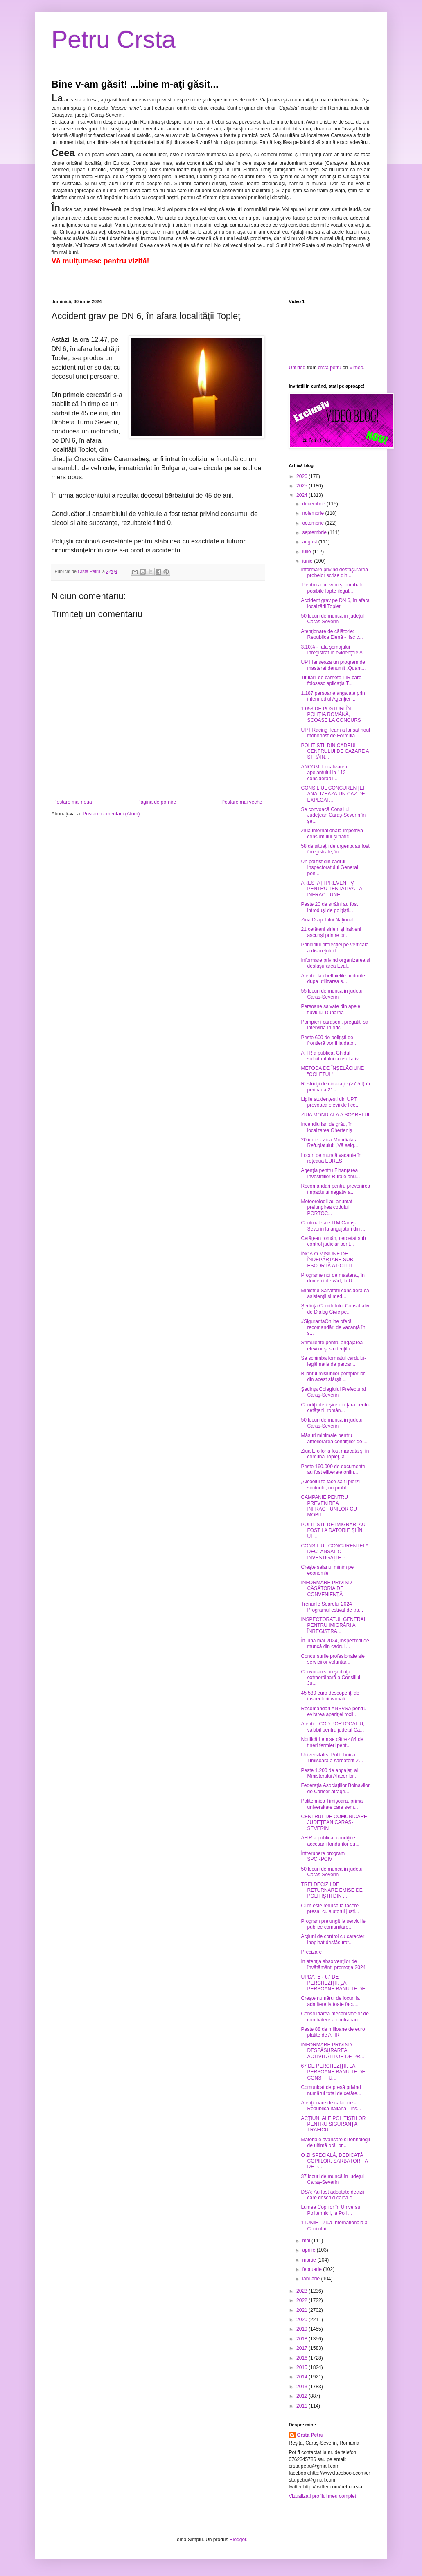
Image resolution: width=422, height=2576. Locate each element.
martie (309, 2260)
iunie (308, 561)
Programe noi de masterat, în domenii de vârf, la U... (332, 1278)
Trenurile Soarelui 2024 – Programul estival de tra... (332, 1607)
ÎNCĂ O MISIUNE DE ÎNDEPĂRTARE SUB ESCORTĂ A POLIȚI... (328, 1260)
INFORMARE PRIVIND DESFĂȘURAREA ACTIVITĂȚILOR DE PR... (332, 2050)
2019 (302, 2329)
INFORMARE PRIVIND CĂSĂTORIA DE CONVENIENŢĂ (326, 1588)
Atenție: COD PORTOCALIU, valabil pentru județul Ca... (332, 1726)
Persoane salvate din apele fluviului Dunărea (330, 1009)
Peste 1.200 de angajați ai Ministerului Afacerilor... (329, 1773)
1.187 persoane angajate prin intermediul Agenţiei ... (333, 696)
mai (306, 2241)
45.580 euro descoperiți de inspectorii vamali (330, 1696)
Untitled (297, 368)
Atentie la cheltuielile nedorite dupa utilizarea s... (333, 978)
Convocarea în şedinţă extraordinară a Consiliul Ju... (330, 1678)
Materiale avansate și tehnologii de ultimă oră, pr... (335, 2142)
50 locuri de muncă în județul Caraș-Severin (332, 618)
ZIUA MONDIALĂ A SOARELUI (335, 1115)
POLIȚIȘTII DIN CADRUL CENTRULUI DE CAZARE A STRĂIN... (335, 751)
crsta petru (329, 368)
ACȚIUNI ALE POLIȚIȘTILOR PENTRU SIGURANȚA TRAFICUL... (333, 2124)
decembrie (314, 504)
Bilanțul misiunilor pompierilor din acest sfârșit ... (333, 1376)
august (310, 542)
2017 (302, 2348)
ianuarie (311, 2279)
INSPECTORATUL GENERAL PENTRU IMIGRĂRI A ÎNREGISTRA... (333, 1625)
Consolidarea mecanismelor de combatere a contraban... (334, 2016)
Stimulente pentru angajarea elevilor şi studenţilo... (332, 1345)
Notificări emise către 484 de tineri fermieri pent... (332, 1742)
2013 (302, 2387)
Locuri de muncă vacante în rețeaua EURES (331, 1158)
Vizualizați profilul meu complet (323, 2496)
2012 (302, 2396)
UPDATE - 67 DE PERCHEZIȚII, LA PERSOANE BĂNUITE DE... (335, 1983)
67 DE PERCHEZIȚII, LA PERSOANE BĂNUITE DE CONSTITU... (333, 2072)
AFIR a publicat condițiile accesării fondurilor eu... (330, 1840)
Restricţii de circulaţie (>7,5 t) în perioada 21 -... (335, 1086)
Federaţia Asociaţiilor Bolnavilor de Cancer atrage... (335, 1788)
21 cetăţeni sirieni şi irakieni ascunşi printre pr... (331, 932)
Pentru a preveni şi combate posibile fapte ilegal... (332, 587)
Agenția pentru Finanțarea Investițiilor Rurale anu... (330, 1173)
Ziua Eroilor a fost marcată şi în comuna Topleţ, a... (335, 1454)
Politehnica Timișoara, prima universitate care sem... (332, 1804)
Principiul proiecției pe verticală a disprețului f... (334, 947)
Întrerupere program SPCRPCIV (323, 1856)
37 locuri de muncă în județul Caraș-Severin (332, 2179)
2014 (302, 2377)
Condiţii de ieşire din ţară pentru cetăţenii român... (335, 1407)
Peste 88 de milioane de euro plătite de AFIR (333, 2032)
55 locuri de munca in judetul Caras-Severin (332, 993)
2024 (302, 495)
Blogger (238, 2539)
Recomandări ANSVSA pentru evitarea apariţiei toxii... (333, 1711)
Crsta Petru (310, 2435)
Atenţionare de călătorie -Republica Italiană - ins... (331, 2105)
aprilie (309, 2250)
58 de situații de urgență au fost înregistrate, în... (335, 849)
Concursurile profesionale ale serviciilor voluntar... (332, 1659)
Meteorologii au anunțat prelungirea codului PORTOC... (326, 1207)
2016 (302, 2358)
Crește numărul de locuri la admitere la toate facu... (330, 2001)
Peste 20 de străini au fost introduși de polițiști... (329, 907)
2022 (302, 2300)
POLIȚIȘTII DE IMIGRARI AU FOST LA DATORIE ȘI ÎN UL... (333, 1530)
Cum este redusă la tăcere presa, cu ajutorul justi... (330, 1908)
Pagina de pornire (156, 802)
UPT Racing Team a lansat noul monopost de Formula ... (335, 733)
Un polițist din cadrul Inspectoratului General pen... (329, 867)
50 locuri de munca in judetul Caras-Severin (332, 1422)
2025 (302, 486)
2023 (302, 2291)
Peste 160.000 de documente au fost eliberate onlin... (333, 1469)
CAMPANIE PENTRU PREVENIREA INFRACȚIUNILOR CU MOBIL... (329, 1506)
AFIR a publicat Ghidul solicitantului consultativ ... (332, 1056)
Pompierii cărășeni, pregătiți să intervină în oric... (334, 1025)
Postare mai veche (241, 802)
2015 (302, 2367)
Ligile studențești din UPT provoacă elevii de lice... (330, 1102)
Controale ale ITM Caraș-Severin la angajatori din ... (333, 1225)
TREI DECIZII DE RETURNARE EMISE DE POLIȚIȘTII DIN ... (331, 1890)
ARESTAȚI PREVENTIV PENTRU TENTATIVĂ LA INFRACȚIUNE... (331, 889)
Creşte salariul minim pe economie (327, 1570)
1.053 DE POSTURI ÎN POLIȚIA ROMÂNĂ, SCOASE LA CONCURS (331, 714)
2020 (302, 2319)
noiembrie (313, 513)
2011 (302, 2406)
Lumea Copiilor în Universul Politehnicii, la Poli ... (331, 2210)
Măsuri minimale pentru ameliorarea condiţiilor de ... (334, 1438)
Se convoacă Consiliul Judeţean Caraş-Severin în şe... (333, 815)
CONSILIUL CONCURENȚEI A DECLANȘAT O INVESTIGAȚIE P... (334, 1552)
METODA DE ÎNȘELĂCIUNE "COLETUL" (332, 1071)
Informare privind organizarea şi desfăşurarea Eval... (335, 963)
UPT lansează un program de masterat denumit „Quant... (333, 665)
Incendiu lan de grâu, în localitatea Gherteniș (326, 1127)
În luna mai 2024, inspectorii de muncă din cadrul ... (335, 1643)
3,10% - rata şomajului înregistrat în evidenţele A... (333, 650)
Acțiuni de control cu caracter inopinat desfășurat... (332, 1939)
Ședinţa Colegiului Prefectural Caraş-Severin (333, 1392)
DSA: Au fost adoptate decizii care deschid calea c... (332, 2195)
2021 (302, 2310)
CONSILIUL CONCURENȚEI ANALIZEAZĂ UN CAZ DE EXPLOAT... (333, 794)
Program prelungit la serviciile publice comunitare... (333, 1924)
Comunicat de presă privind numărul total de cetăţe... (331, 2090)
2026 (302, 476)
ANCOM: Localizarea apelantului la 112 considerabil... (324, 773)
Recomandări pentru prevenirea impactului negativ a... (335, 1189)
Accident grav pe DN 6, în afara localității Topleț (335, 603)
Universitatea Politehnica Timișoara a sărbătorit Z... (332, 1757)
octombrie (313, 523)
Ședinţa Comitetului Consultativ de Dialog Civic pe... (335, 1308)
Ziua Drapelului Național (327, 920)
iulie (307, 552)
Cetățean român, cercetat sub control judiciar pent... (333, 1241)
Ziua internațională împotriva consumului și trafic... (332, 833)
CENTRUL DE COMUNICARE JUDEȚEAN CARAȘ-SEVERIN (334, 1822)
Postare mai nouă (73, 802)
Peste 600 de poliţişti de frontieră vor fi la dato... (329, 1040)
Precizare (311, 1952)
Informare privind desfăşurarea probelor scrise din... (334, 572)
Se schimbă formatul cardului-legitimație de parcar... (333, 1361)
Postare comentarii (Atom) (111, 814)
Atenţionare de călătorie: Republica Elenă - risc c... (332, 634)
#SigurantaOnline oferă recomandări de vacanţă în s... (333, 1327)
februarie (312, 2269)
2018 (302, 2339)
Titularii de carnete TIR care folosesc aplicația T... (331, 680)
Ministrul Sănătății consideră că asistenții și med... (335, 1293)
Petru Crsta (114, 39)
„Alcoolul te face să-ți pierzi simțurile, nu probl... (330, 1484)
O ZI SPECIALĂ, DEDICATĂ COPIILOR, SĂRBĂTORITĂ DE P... (334, 2161)
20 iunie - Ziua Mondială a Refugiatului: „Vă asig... (329, 1142)
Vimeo (356, 368)
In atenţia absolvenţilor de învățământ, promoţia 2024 (333, 1964)
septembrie (315, 532)
